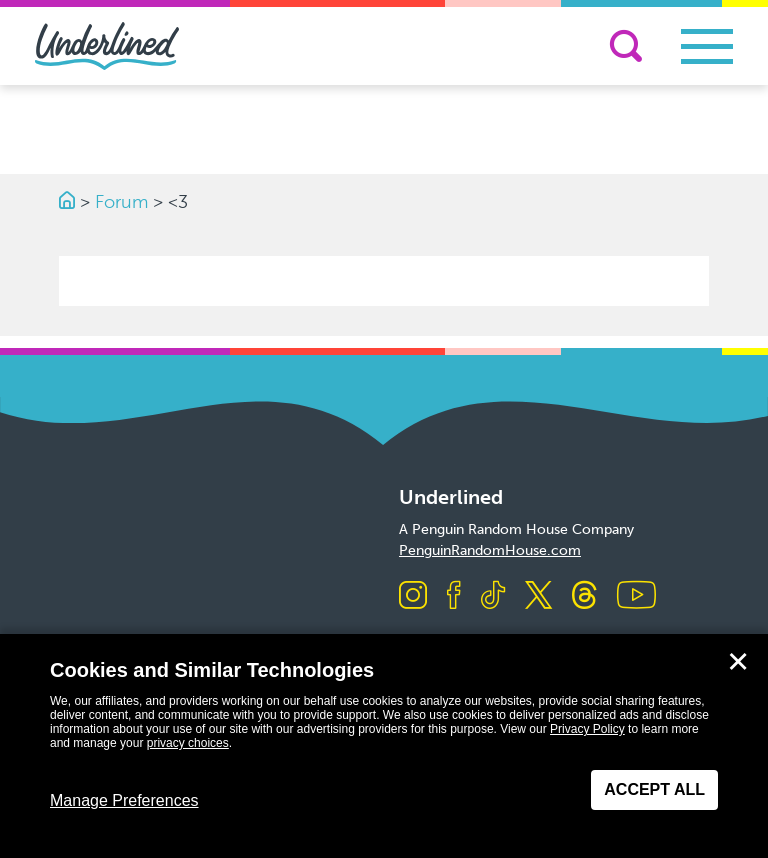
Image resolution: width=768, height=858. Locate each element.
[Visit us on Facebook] (454, 596)
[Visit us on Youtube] (636, 596)
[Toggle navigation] (707, 46)
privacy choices (188, 743)
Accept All (654, 789)
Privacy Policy (587, 729)
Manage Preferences (124, 800)
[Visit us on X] (538, 596)
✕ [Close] (738, 662)
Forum (121, 202)
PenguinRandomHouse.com (490, 550)
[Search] (626, 46)
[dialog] (384, 746)
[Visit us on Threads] (584, 596)
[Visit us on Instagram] (413, 596)
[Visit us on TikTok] (493, 596)
